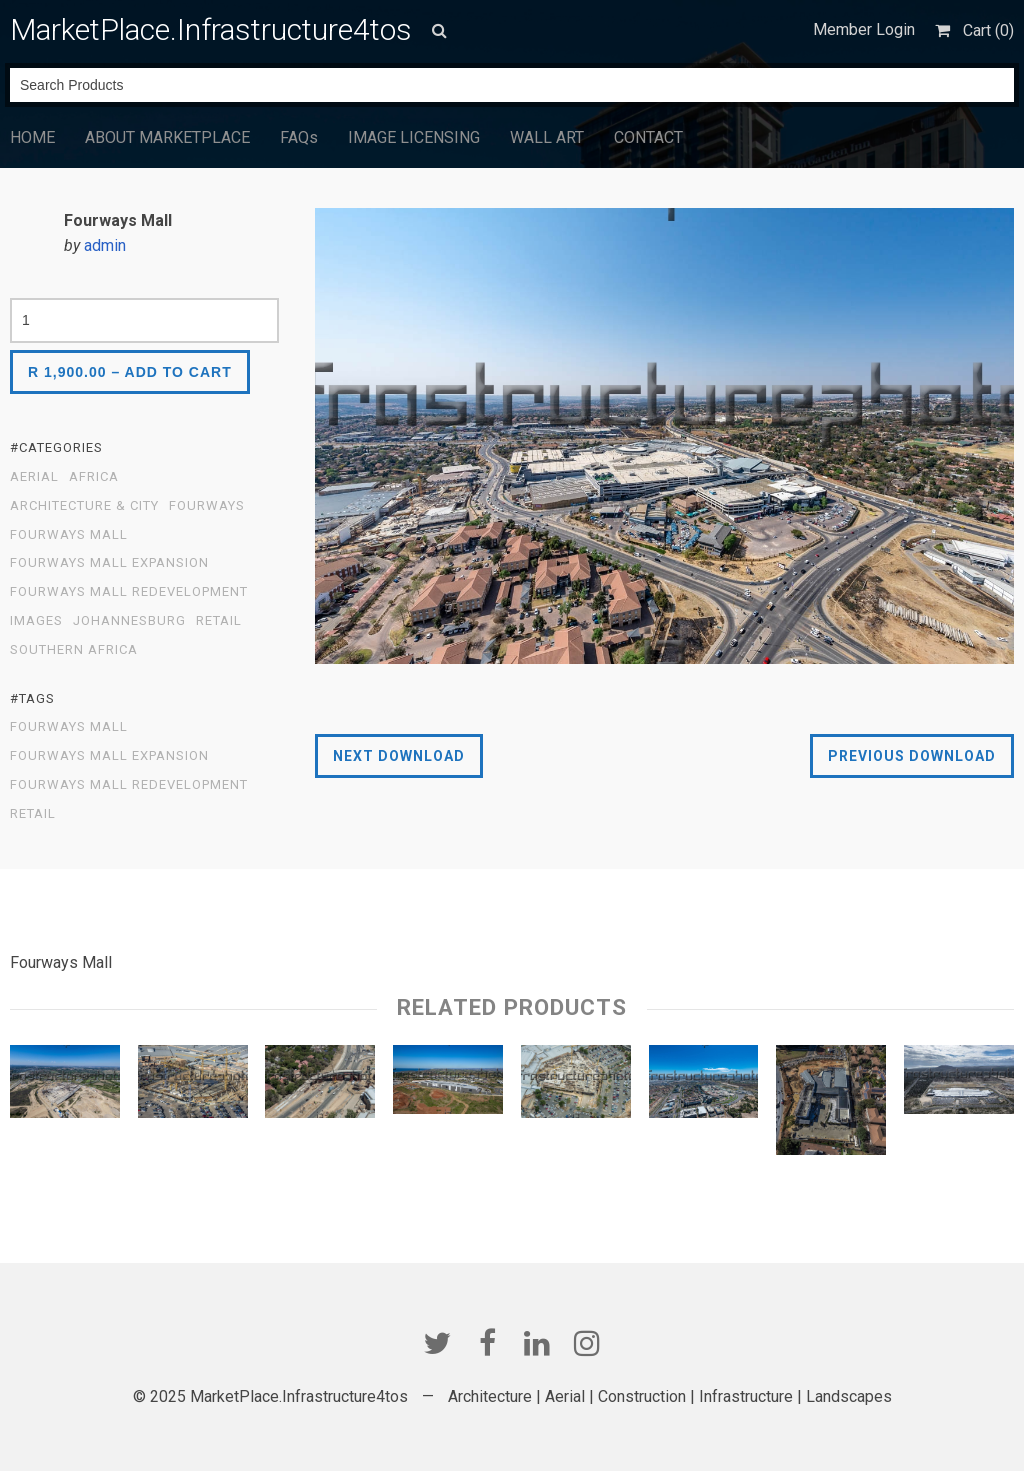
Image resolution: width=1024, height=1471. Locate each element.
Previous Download (912, 756)
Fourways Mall (69, 535)
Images (36, 621)
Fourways (207, 506)
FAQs (299, 137)
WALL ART (547, 137)
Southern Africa (74, 650)
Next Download (399, 756)
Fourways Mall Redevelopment (129, 592)
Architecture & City (84, 506)
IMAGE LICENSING (414, 137)
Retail (219, 621)
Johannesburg (129, 621)
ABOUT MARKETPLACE (167, 137)
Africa (94, 477)
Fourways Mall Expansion (109, 563)
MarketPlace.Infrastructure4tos (211, 29)
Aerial (34, 477)
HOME (32, 137)
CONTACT (648, 137)
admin (105, 245)
